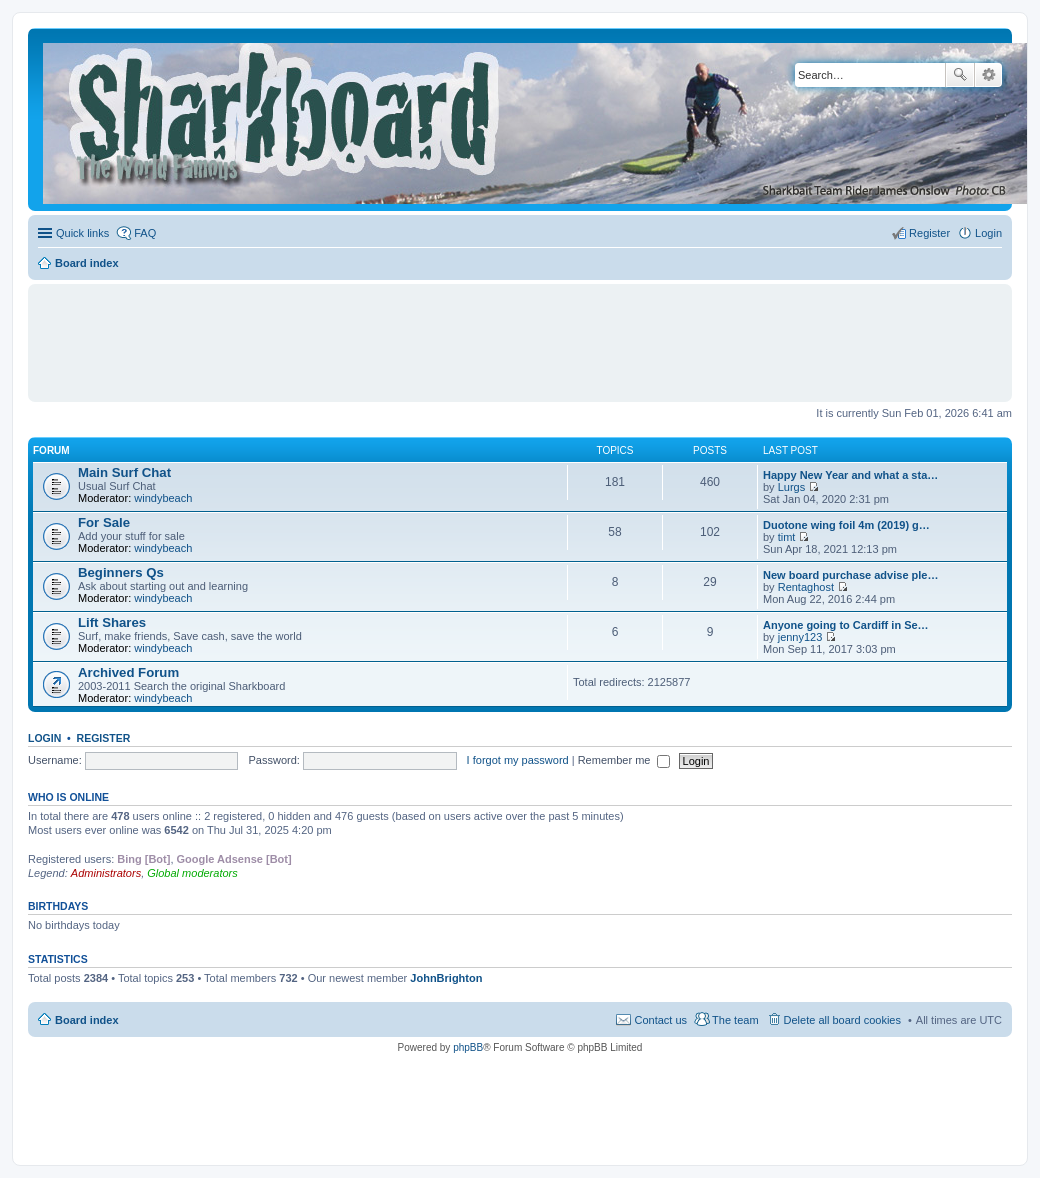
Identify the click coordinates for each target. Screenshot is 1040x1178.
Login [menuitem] (988, 233)
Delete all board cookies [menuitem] (842, 1020)
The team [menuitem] (735, 1020)
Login (44, 738)
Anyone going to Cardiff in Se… (846, 625)
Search (960, 75)
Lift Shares (112, 622)
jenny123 (800, 637)
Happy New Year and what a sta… (850, 475)
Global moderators (192, 873)
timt (787, 537)
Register (104, 738)
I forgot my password (518, 760)
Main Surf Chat (124, 472)
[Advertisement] (520, 334)
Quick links (82, 233)
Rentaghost (806, 587)
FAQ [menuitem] (145, 233)
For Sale (104, 522)
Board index (87, 1020)
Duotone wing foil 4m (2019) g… (846, 525)
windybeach (163, 498)
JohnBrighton (446, 978)
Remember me (624, 760)
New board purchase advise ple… (850, 575)
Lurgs (792, 487)
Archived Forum (128, 672)
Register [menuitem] (929, 233)
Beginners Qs (121, 572)
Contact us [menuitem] (660, 1020)
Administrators (106, 873)
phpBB (468, 1047)
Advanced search (988, 75)
